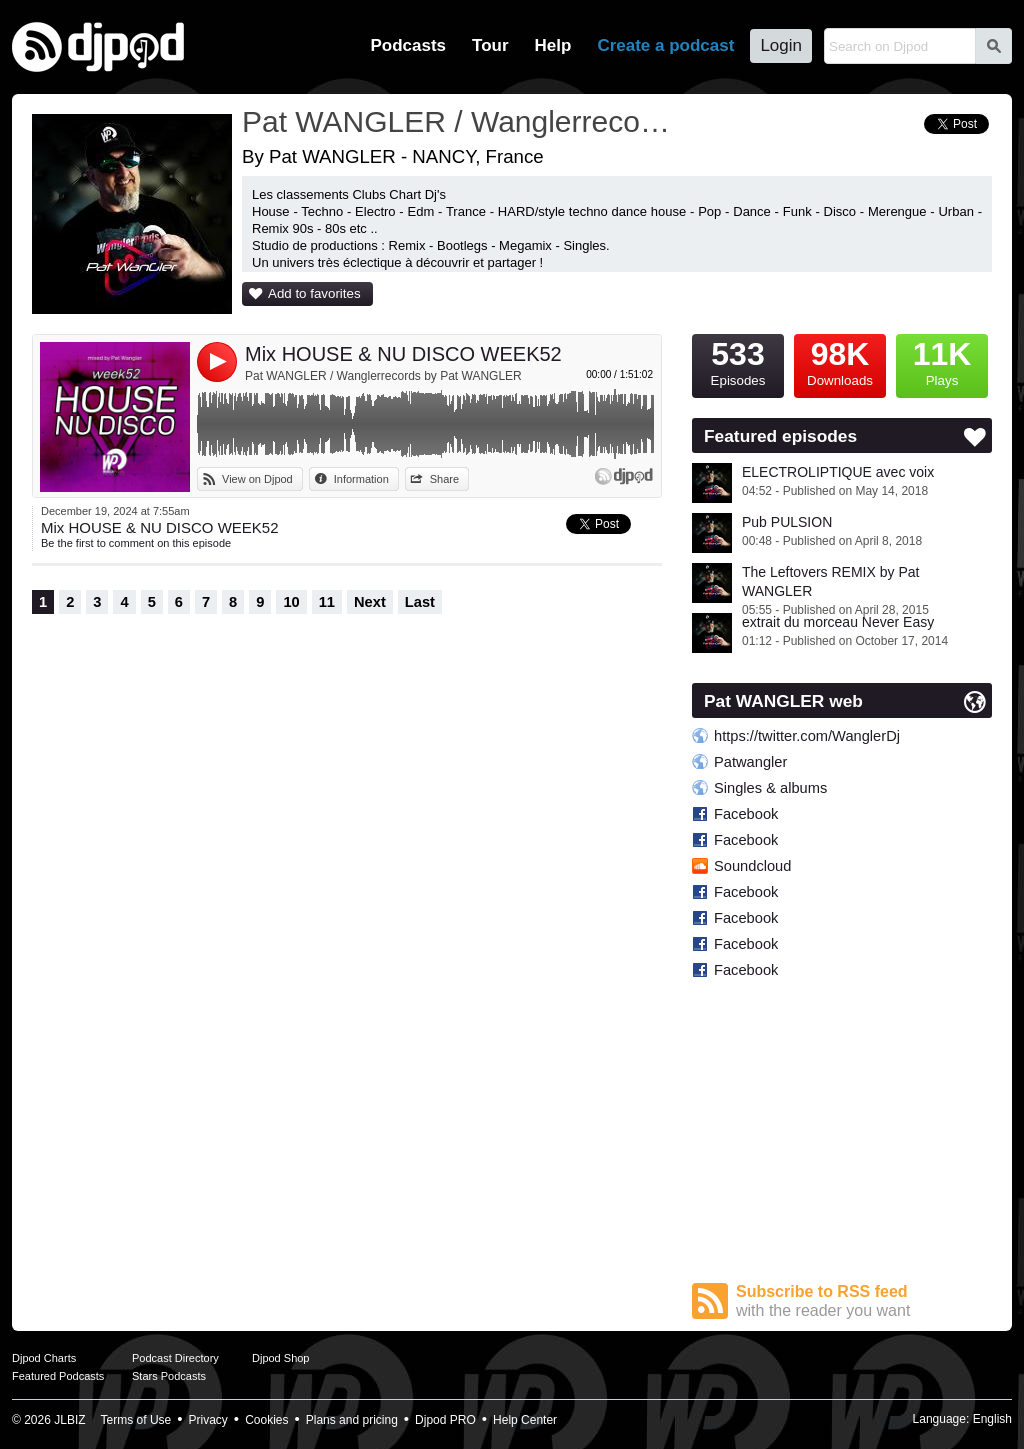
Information (361, 479)
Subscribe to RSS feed (864, 1301)
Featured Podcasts (58, 1376)
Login (781, 45)
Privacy (208, 1420)
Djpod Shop (281, 1358)
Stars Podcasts (169, 1376)
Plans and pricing (352, 1420)
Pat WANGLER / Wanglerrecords (457, 121)
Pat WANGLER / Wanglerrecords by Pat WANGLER (383, 376)
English (992, 1419)
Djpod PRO (445, 1420)
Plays (942, 361)
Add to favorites (314, 293)
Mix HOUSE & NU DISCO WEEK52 (403, 354)
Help (553, 45)
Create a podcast (665, 45)
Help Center (525, 1420)
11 (327, 602)
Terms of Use (136, 1420)
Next (370, 602)
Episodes (738, 361)
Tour (490, 45)
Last (420, 602)
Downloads (840, 361)
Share (444, 479)
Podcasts (408, 45)
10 (291, 602)
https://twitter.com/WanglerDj (807, 736)
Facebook (746, 814)
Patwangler (750, 762)
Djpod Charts (44, 1358)
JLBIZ (69, 1420)
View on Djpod (257, 479)
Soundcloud (752, 866)
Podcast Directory (175, 1358)
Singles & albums (770, 788)
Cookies (266, 1420)
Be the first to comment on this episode (136, 543)
